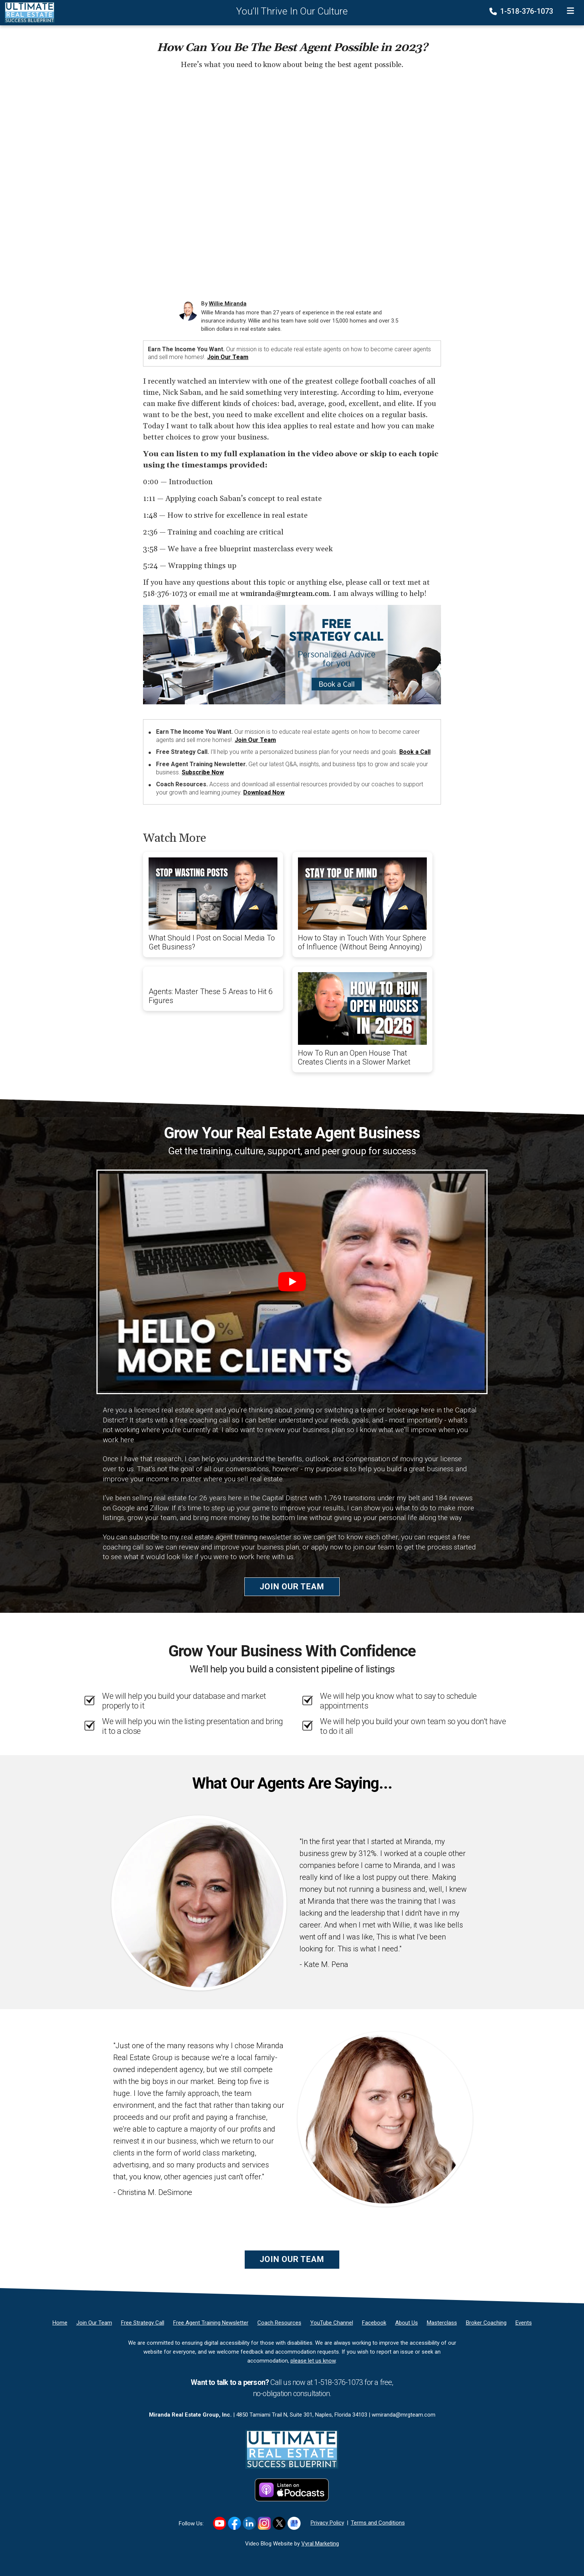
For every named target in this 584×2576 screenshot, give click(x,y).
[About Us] (406, 2322)
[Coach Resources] (279, 2322)
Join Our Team (227, 357)
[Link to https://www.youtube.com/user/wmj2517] (219, 2523)
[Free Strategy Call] (142, 2322)
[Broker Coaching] (486, 2322)
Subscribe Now (203, 772)
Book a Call (415, 751)
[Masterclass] (442, 2322)
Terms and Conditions (378, 2522)
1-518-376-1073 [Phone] (522, 11)
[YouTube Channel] (331, 2322)
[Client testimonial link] (198, 1902)
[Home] (27, 12)
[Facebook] (374, 2322)
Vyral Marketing (320, 2543)
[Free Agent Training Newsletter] (210, 2322)
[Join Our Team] (94, 2322)
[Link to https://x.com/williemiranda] (279, 2523)
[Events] (523, 2322)
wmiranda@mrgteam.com (284, 594)
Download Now (264, 792)
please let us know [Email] (313, 2360)
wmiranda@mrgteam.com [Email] (403, 2414)
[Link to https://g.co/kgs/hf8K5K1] (294, 2523)
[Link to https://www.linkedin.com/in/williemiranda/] (249, 2523)
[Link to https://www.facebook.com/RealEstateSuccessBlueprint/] (234, 2523)
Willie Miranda (228, 303)
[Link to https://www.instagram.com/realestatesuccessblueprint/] (264, 2523)
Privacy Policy (327, 2522)
